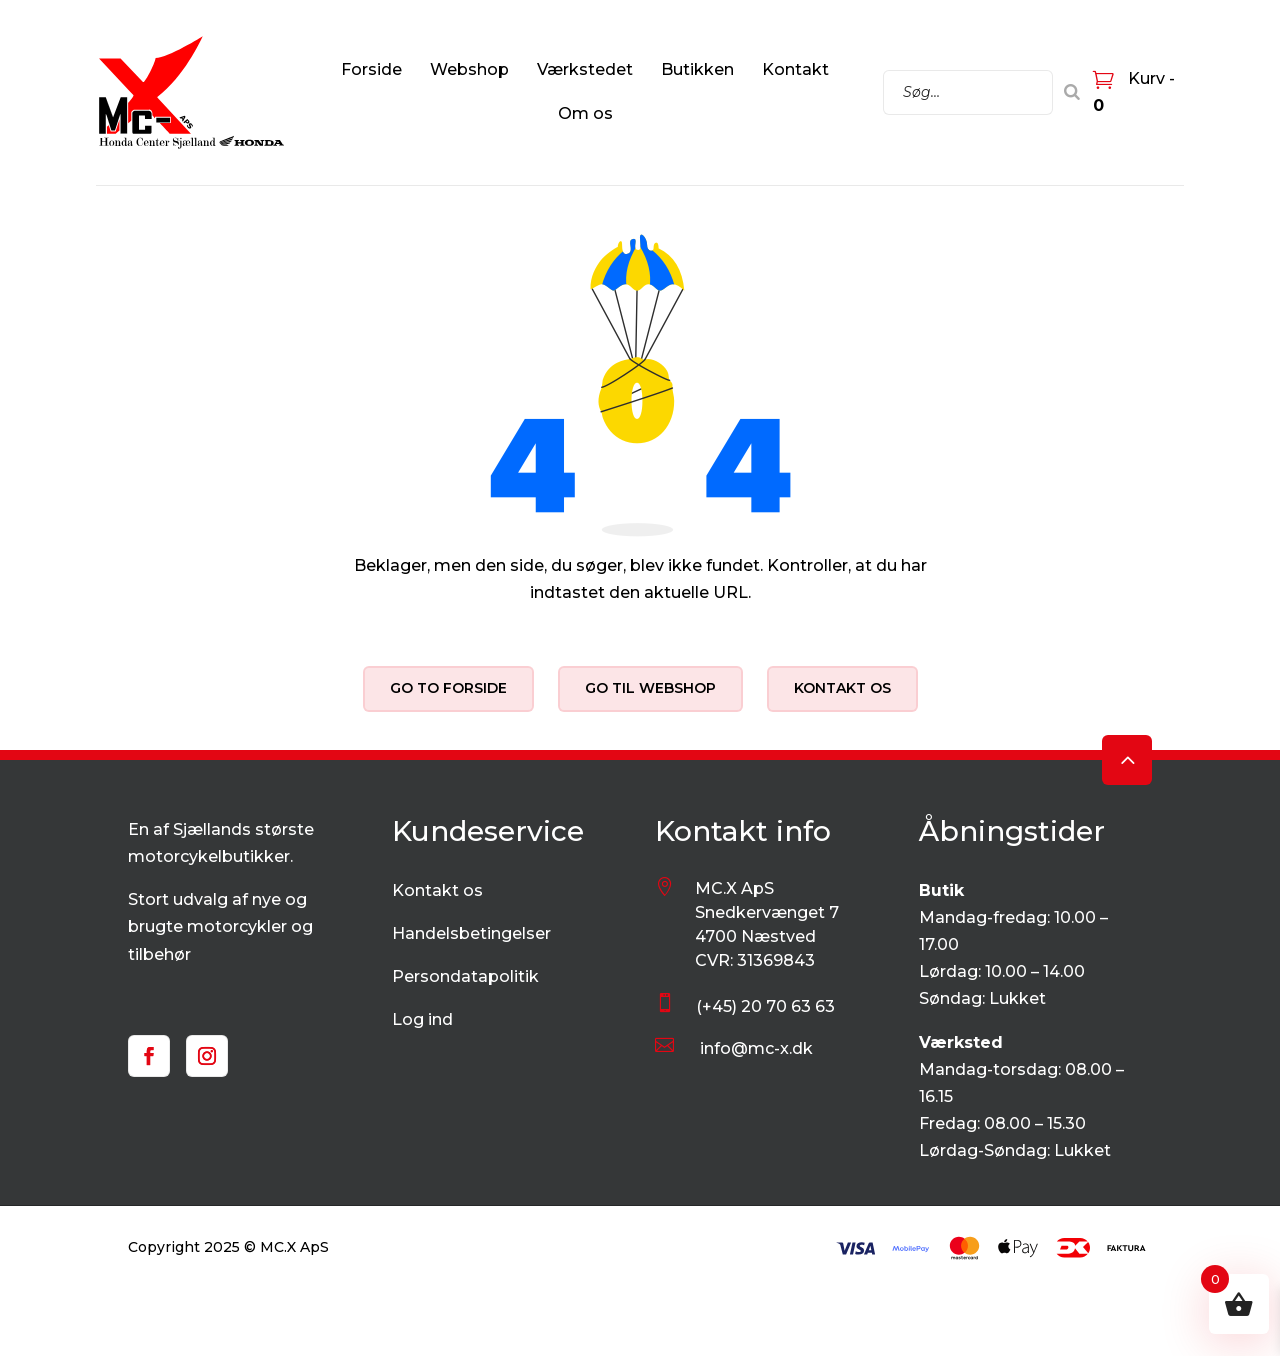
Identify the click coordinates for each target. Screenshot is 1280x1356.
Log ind (422, 1019)
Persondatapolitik (465, 976)
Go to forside (448, 688)
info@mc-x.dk (756, 1048)
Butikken (697, 69)
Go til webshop (650, 688)
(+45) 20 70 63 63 (765, 1006)
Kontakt (795, 69)
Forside (371, 69)
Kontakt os (842, 688)
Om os (585, 113)
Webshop (469, 69)
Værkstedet (585, 69)
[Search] (1072, 92)
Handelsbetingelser (471, 933)
